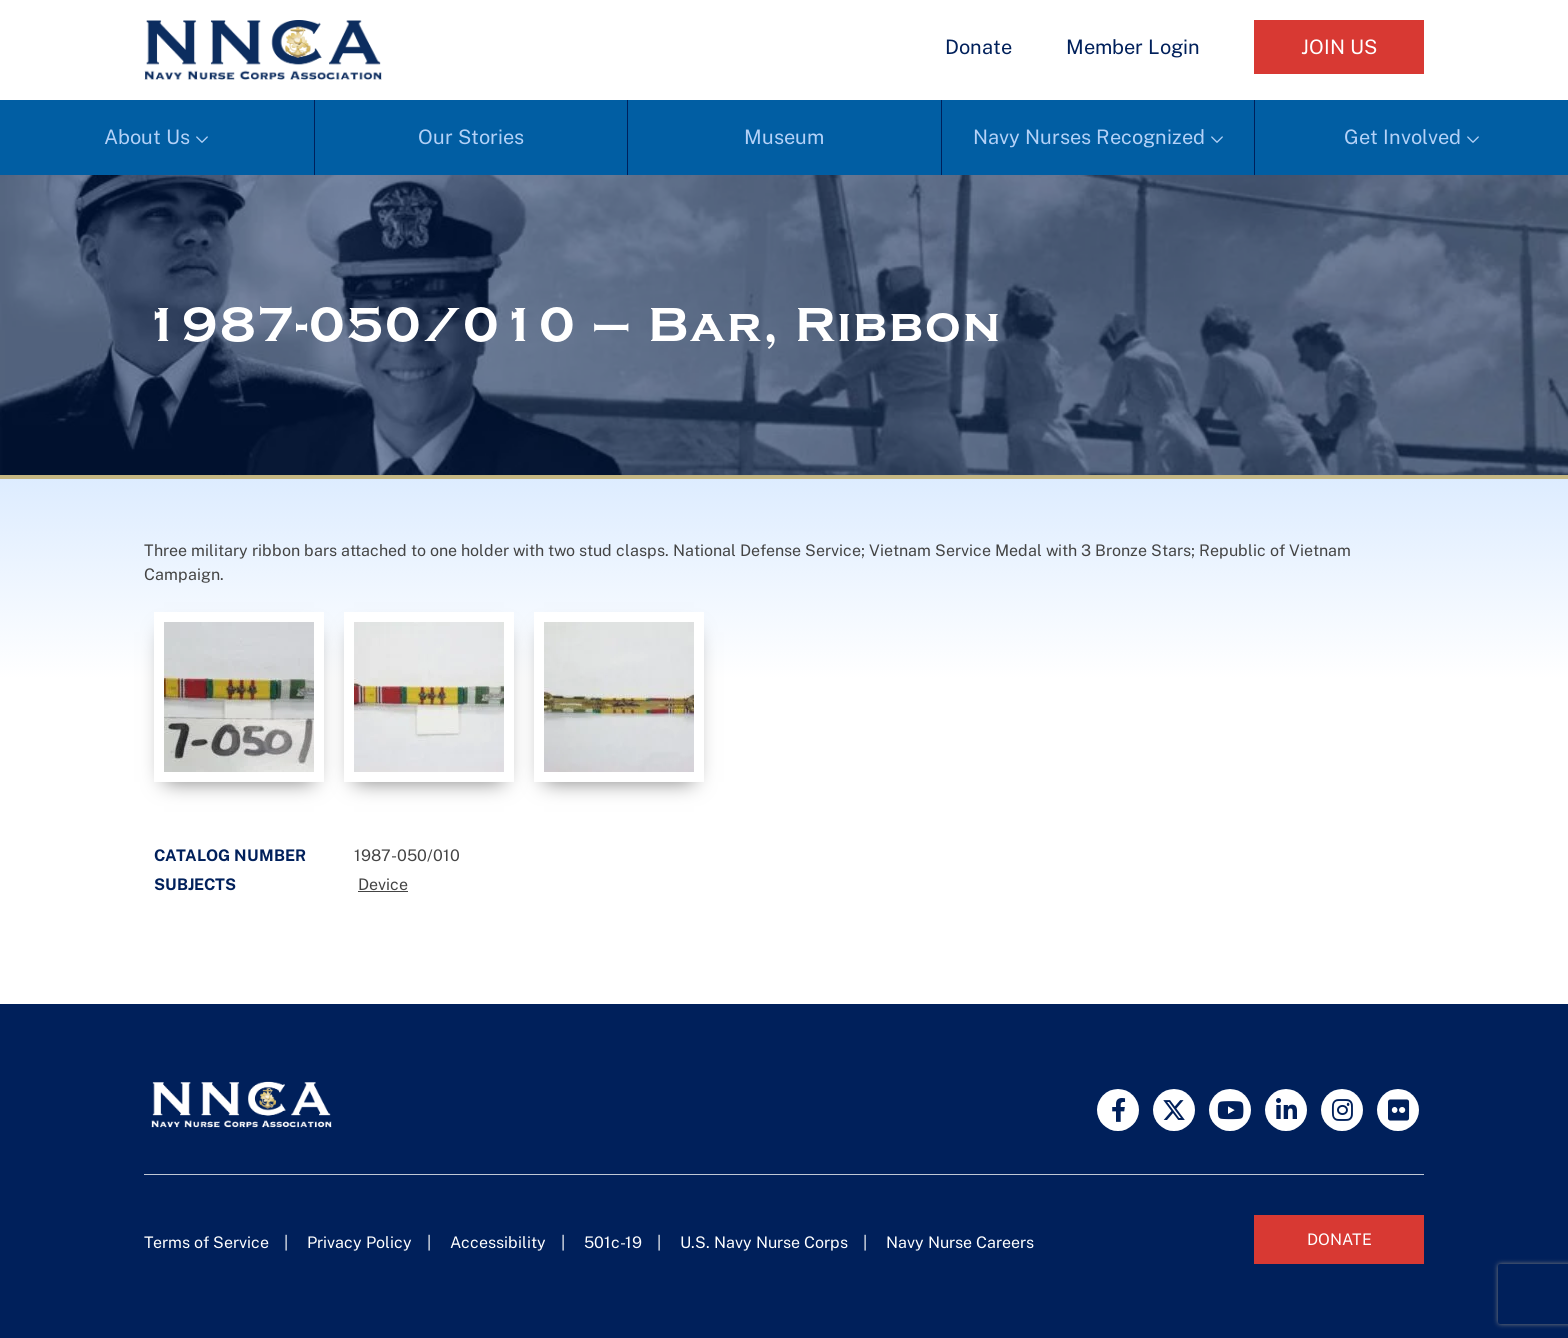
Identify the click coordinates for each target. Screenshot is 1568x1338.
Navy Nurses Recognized (1089, 137)
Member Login (1133, 47)
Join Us (1339, 47)
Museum (784, 137)
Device (383, 884)
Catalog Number (230, 855)
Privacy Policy (359, 1242)
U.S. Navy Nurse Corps (764, 1242)
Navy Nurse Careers (960, 1242)
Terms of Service (206, 1242)
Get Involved (1402, 137)
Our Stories (471, 137)
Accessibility (498, 1242)
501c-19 (613, 1242)
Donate (978, 47)
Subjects (195, 884)
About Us (147, 137)
